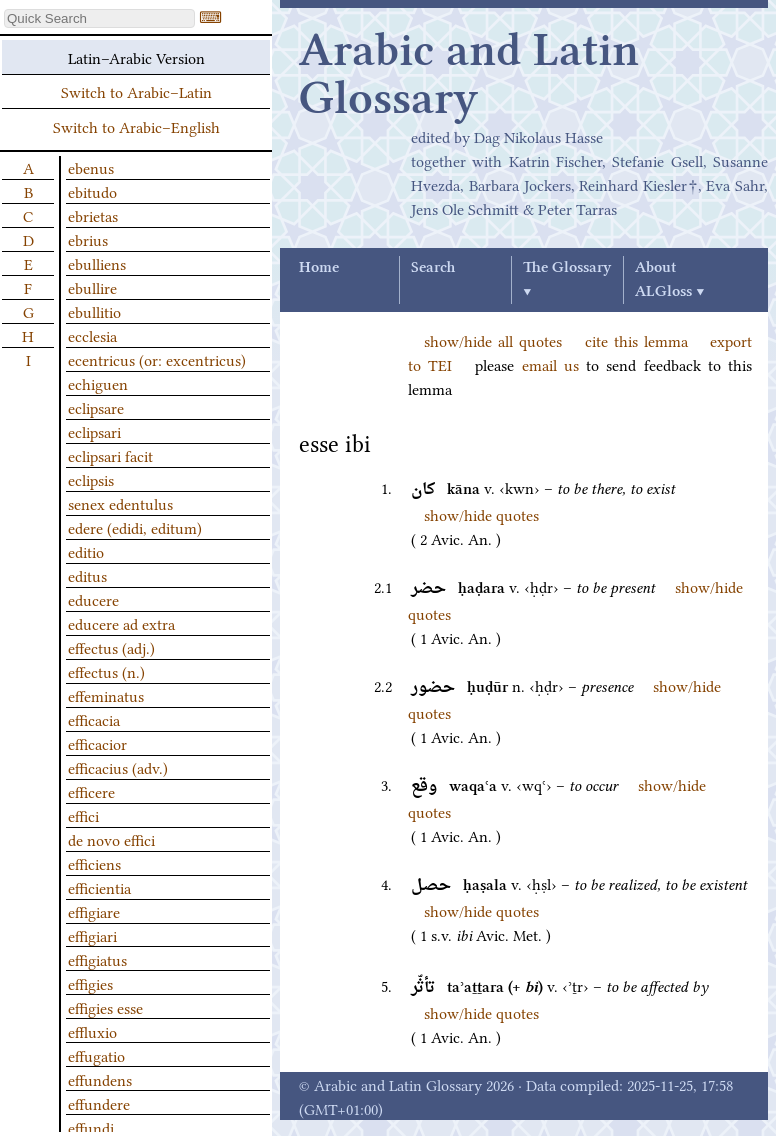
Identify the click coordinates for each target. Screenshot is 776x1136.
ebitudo (92, 191)
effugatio (96, 1055)
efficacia (94, 719)
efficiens (94, 863)
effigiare (94, 911)
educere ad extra (121, 623)
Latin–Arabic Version (136, 57)
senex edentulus (120, 503)
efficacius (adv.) (118, 767)
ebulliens (97, 263)
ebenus (91, 167)
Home (319, 268)
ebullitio (94, 311)
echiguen (98, 383)
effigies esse (105, 1007)
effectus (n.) (106, 671)
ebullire (92, 287)
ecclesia (92, 335)
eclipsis (91, 479)
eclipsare (96, 407)
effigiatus (97, 959)
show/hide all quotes (493, 340)
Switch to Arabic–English (136, 126)
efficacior (97, 743)
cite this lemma (636, 340)
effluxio (92, 1031)
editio (86, 551)
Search (433, 268)
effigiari (92, 935)
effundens (100, 1079)
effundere (99, 1103)
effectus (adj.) (111, 647)
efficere (91, 791)
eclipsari (94, 431)
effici (83, 815)
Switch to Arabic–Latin (136, 91)
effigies (90, 983)
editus (87, 575)
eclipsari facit (110, 455)
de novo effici (111, 839)
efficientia (99, 887)
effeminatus (106, 695)
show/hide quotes (481, 514)
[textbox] (99, 18)
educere (93, 599)
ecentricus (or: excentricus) (157, 359)
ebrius (88, 239)
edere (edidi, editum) (135, 527)
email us (550, 364)
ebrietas (93, 215)
